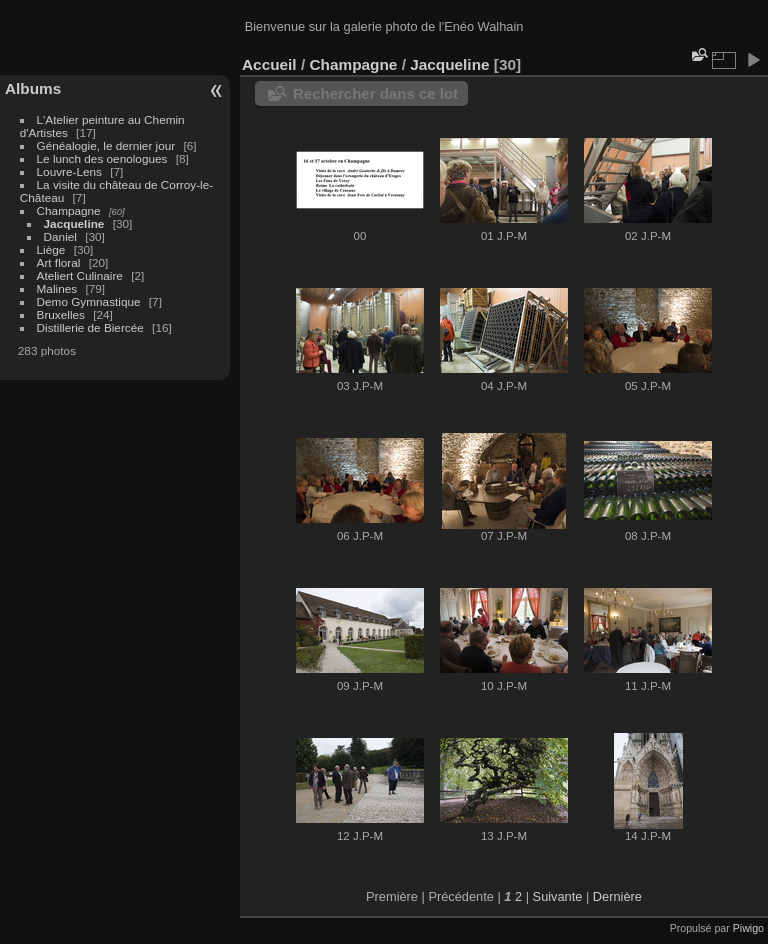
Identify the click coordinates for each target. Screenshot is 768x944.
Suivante (558, 896)
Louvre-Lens (69, 171)
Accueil (269, 64)
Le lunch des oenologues (102, 158)
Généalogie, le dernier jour (106, 145)
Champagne (69, 210)
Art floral (59, 262)
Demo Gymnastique (89, 301)
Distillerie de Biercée (90, 327)
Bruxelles (61, 314)
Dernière (617, 896)
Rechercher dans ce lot (375, 93)
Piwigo (748, 928)
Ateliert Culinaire (80, 275)
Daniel (60, 236)
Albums (33, 88)
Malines (57, 288)
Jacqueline (74, 223)
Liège (51, 249)
